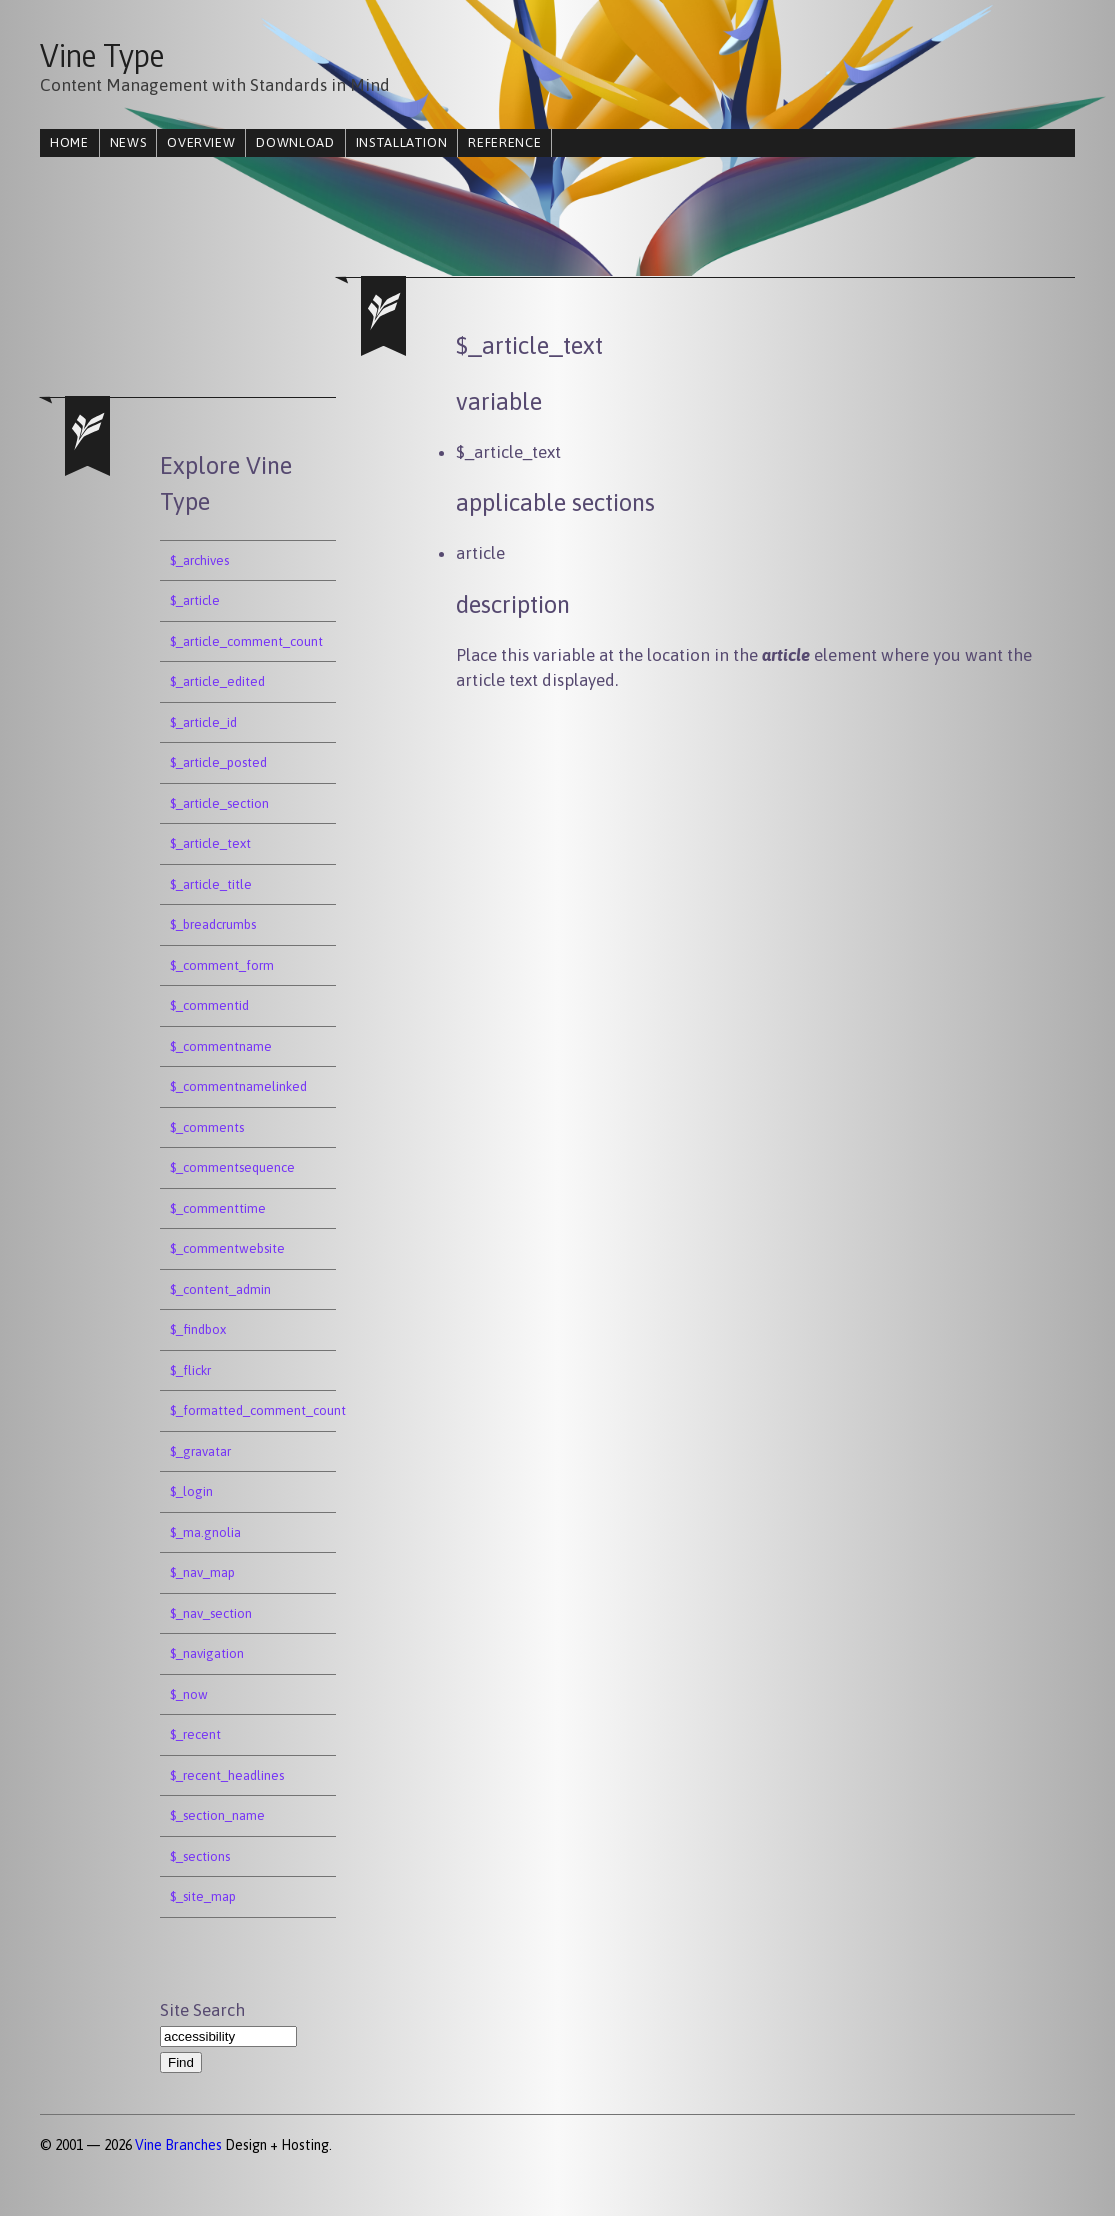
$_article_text (210, 843)
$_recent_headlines (227, 1775)
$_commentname (221, 1046)
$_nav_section (211, 1613)
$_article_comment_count (246, 641)
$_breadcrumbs (213, 924)
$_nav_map (202, 1572)
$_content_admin (220, 1289)
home (69, 142)
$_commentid (209, 1005)
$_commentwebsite (227, 1248)
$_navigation (207, 1653)
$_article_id (203, 722)
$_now (189, 1694)
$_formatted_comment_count (258, 1410)
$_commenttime (218, 1208)
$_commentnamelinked (238, 1086)
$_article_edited (217, 681)
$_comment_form (222, 965)
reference (504, 142)
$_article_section (219, 803)
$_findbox (198, 1329)
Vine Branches (178, 2145)
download (295, 142)
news (128, 142)
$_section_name (217, 1815)
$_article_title (211, 884)
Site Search (202, 2010)
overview (201, 142)
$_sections (200, 1856)
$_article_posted (218, 762)
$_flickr (190, 1370)
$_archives (199, 560)
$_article (195, 600)
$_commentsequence (232, 1167)
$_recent (195, 1734)
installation (402, 142)
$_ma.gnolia (205, 1532)
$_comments (207, 1127)
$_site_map (203, 1896)
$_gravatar (200, 1451)
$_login (191, 1491)
